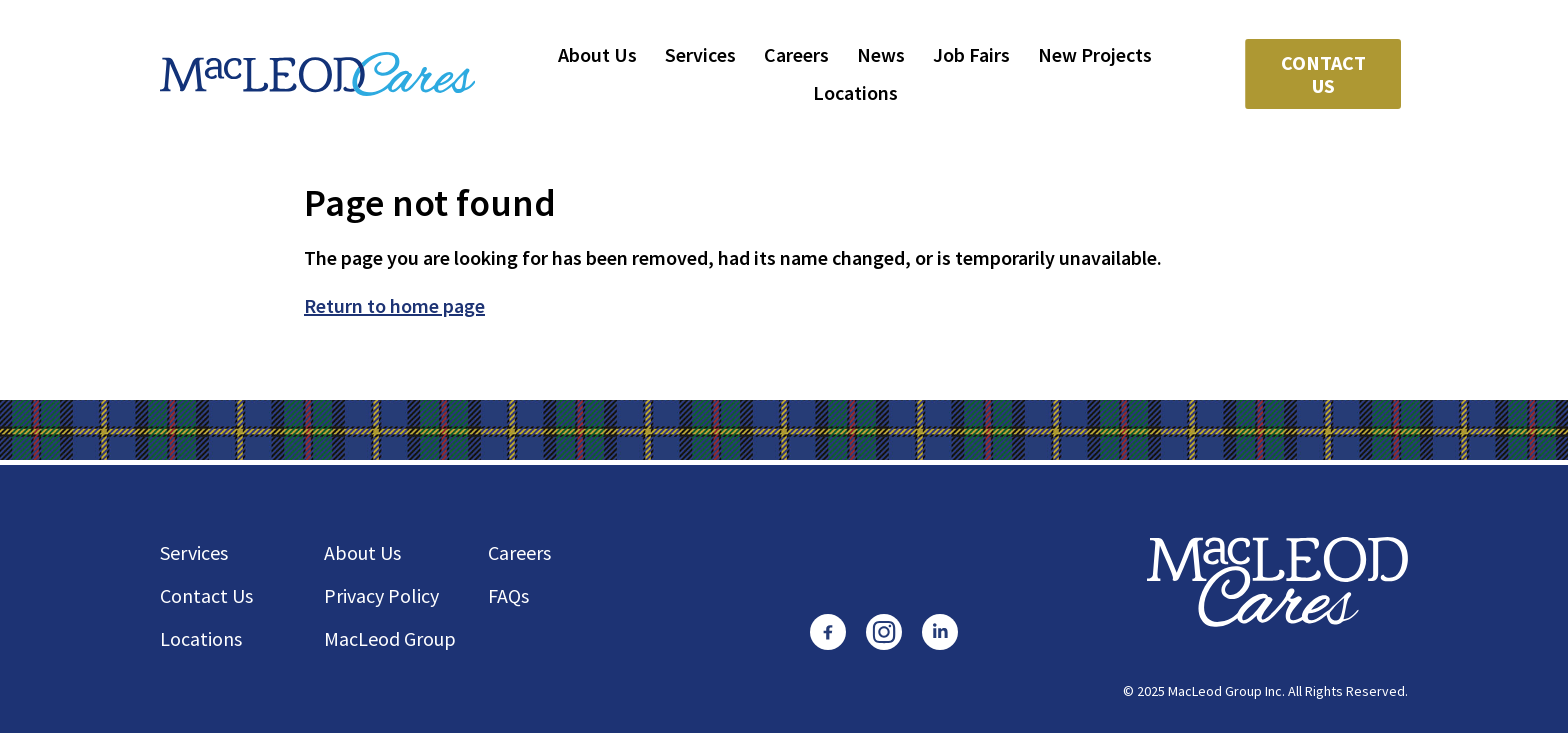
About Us (597, 54)
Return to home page (394, 305)
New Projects (1095, 54)
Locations (855, 92)
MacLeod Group (390, 638)
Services (700, 54)
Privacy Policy (381, 595)
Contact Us (1323, 74)
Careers (796, 54)
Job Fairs (971, 54)
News (881, 54)
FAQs (508, 595)
